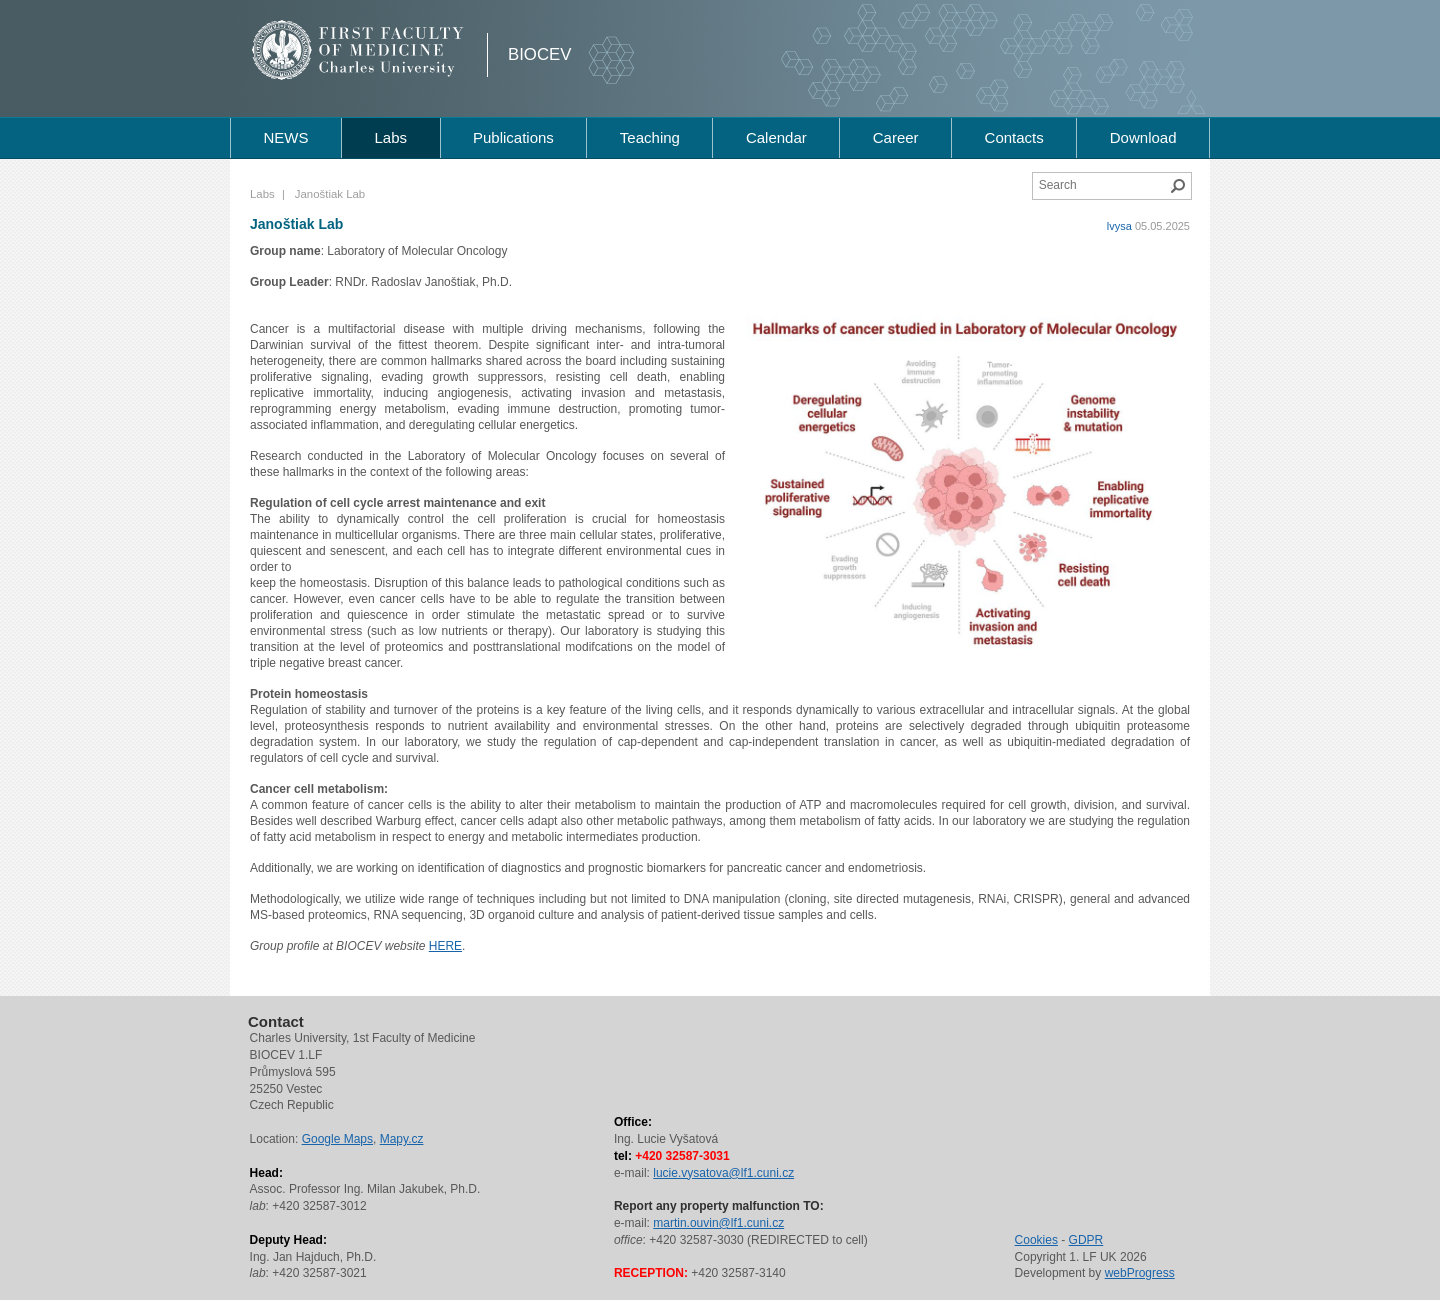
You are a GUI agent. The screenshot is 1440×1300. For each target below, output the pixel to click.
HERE (445, 946)
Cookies (1036, 1240)
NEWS (285, 137)
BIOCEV (539, 54)
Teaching (650, 137)
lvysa (1119, 226)
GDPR (1086, 1240)
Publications (513, 137)
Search (1178, 186)
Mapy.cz (402, 1139)
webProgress (1140, 1273)
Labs (390, 137)
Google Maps (337, 1139)
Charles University (394, 70)
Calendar (776, 137)
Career (896, 137)
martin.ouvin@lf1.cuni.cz (718, 1223)
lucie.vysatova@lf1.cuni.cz (723, 1173)
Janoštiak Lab (296, 224)
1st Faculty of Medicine (358, 50)
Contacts (1014, 137)
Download (1143, 137)
